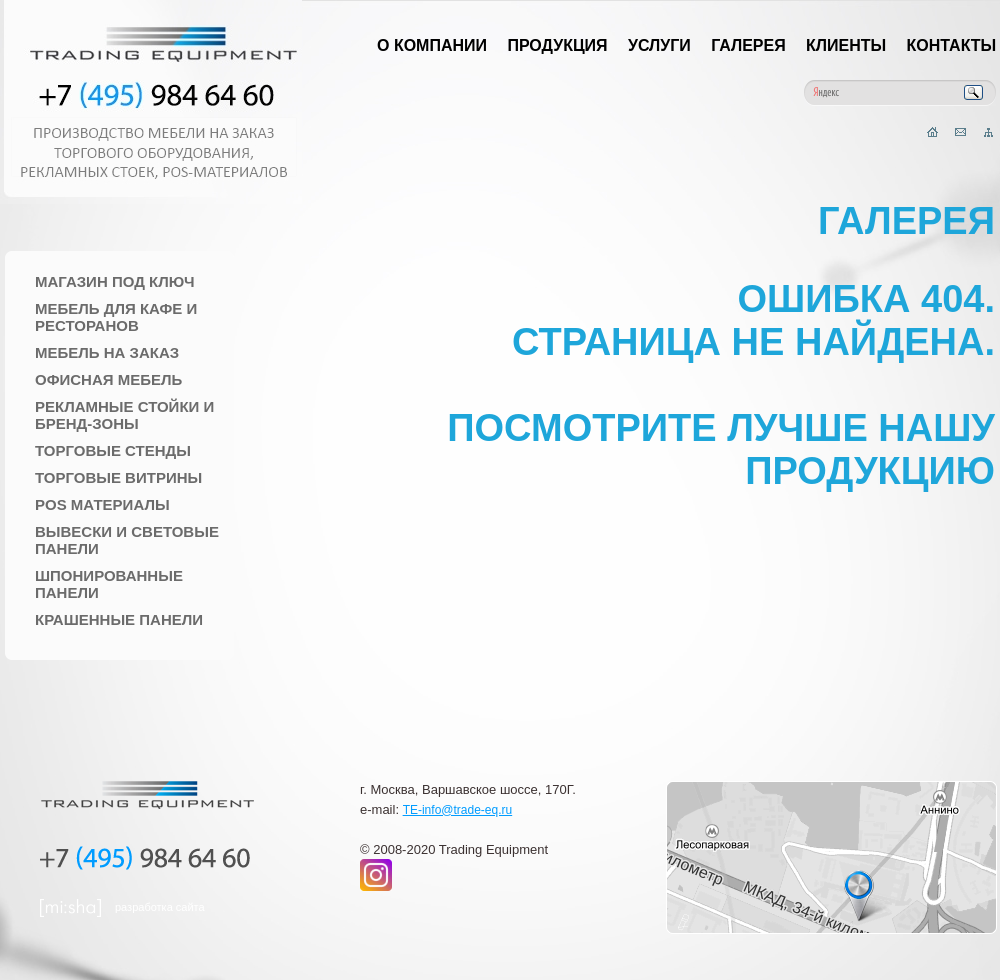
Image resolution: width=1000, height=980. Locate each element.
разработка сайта (160, 907)
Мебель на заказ (107, 352)
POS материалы (102, 504)
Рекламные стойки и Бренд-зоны (124, 415)
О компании (432, 45)
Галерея (748, 45)
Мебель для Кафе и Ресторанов (116, 317)
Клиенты (846, 45)
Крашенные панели (119, 619)
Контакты (952, 45)
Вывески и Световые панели (127, 540)
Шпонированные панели (109, 584)
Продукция (557, 45)
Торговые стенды (113, 450)
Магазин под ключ (115, 281)
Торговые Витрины (118, 477)
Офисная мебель (108, 379)
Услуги (659, 45)
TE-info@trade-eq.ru (458, 810)
